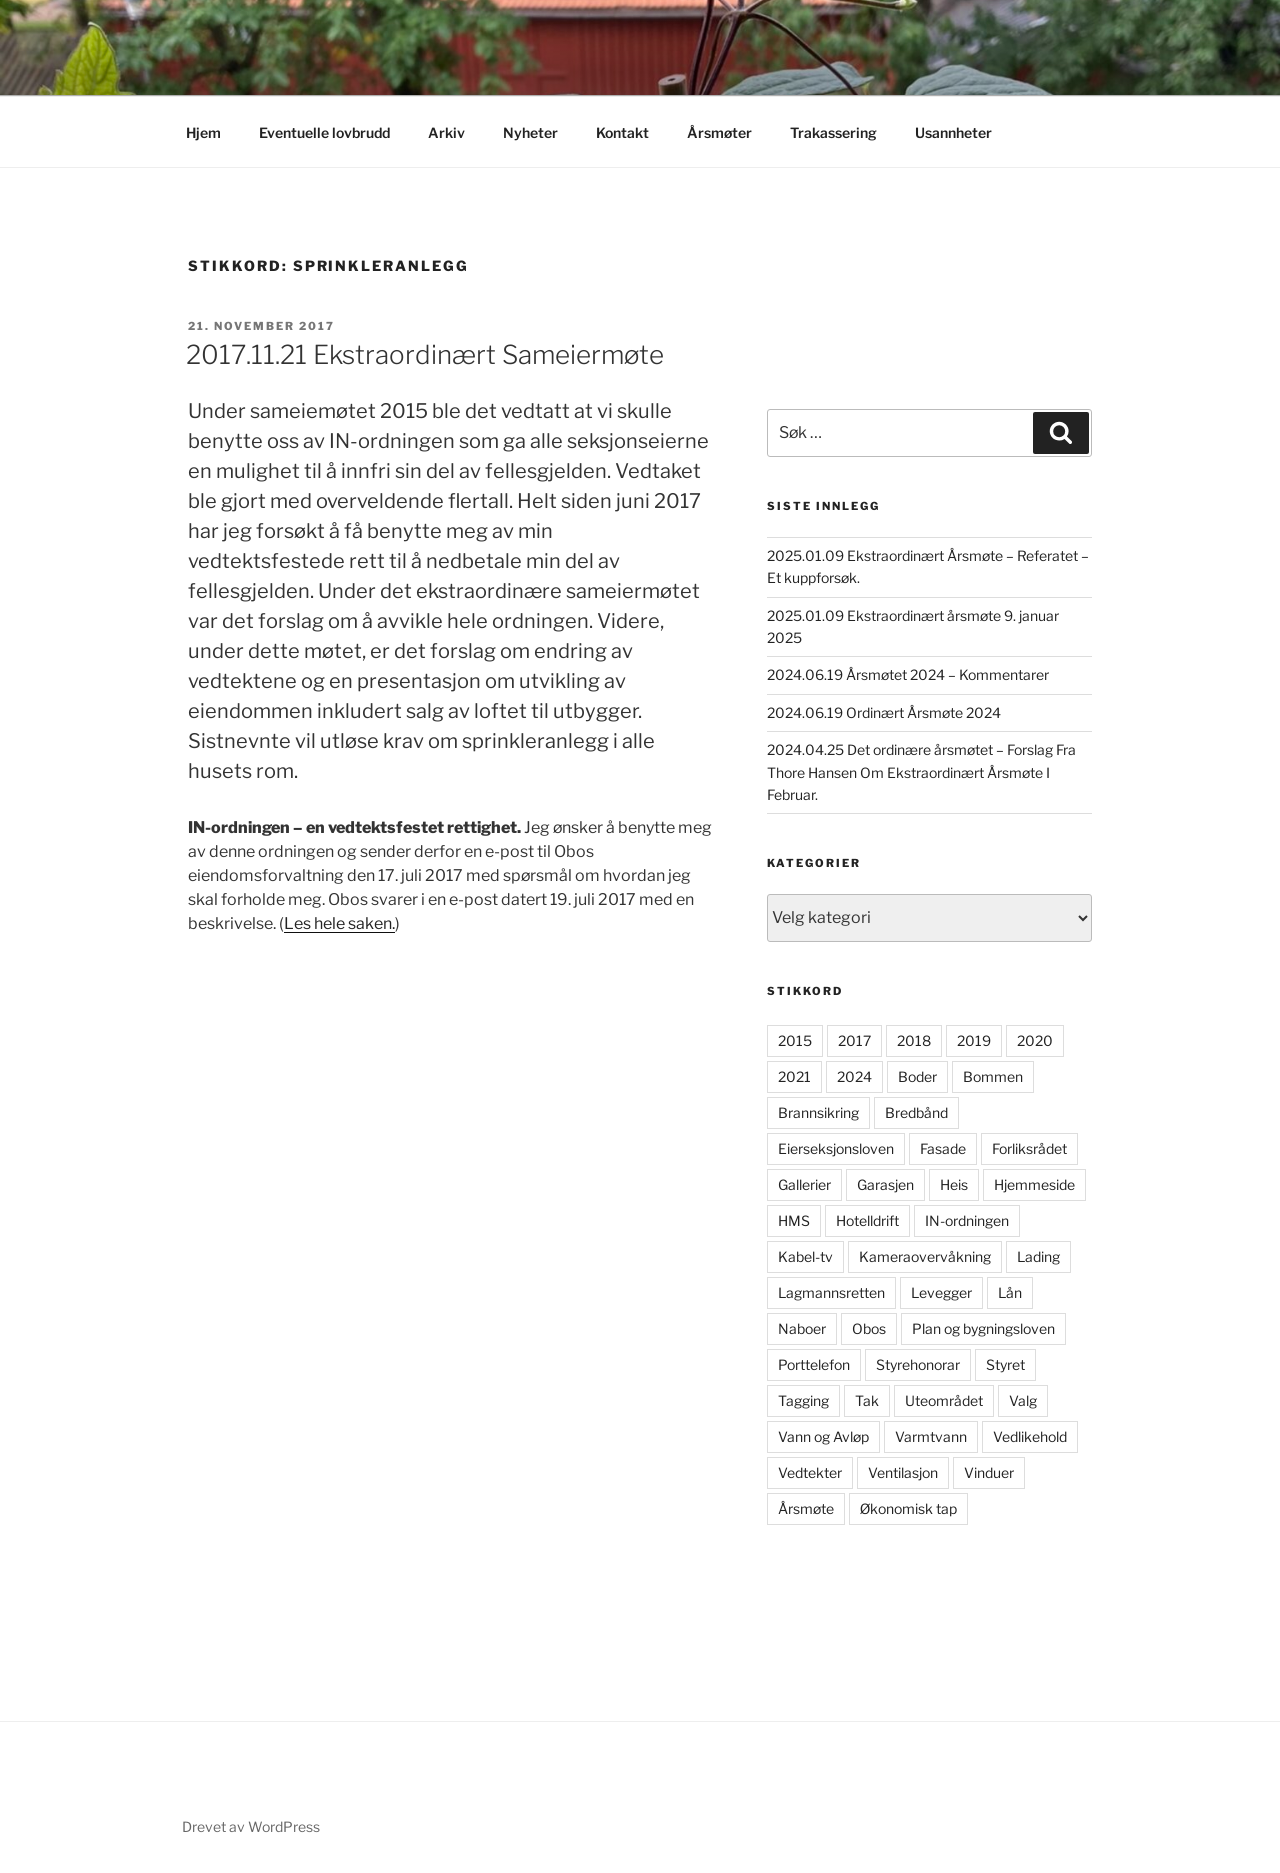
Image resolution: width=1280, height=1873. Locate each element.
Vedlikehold (1030, 1436)
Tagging (803, 1400)
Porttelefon (814, 1364)
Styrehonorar (918, 1364)
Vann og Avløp (823, 1436)
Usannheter (953, 132)
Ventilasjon (903, 1472)
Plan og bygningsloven (983, 1328)
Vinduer (989, 1472)
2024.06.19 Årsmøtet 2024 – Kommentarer (908, 674)
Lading (1038, 1256)
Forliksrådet (1029, 1148)
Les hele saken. (339, 923)
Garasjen (885, 1184)
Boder (917, 1076)
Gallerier (804, 1184)
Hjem (203, 132)
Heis (954, 1184)
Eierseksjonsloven (836, 1148)
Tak (867, 1400)
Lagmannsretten (831, 1292)
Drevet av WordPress (251, 1826)
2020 (1035, 1040)
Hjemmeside (1034, 1184)
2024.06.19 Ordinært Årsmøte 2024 (884, 712)
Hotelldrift (867, 1220)
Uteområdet (944, 1400)
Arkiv (446, 132)
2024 (854, 1076)
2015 (795, 1040)
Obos (869, 1328)
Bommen (993, 1076)
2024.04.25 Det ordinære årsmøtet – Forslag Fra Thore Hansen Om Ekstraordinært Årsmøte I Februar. (921, 772)
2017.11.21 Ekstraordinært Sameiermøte (425, 354)
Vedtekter (810, 1472)
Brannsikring (818, 1112)
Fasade (943, 1148)
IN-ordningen (967, 1220)
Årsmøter (719, 132)
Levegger (941, 1292)
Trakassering (833, 132)
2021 (794, 1076)
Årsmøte (806, 1508)
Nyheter (530, 132)
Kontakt (622, 132)
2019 (974, 1040)
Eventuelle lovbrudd (324, 132)
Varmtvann (931, 1436)
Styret (1005, 1364)
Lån (1010, 1292)
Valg (1023, 1400)
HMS (794, 1220)
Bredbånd (916, 1112)
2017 (854, 1040)
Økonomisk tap (908, 1508)
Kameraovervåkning (925, 1256)
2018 (914, 1040)
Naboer (802, 1328)
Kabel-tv (805, 1256)
